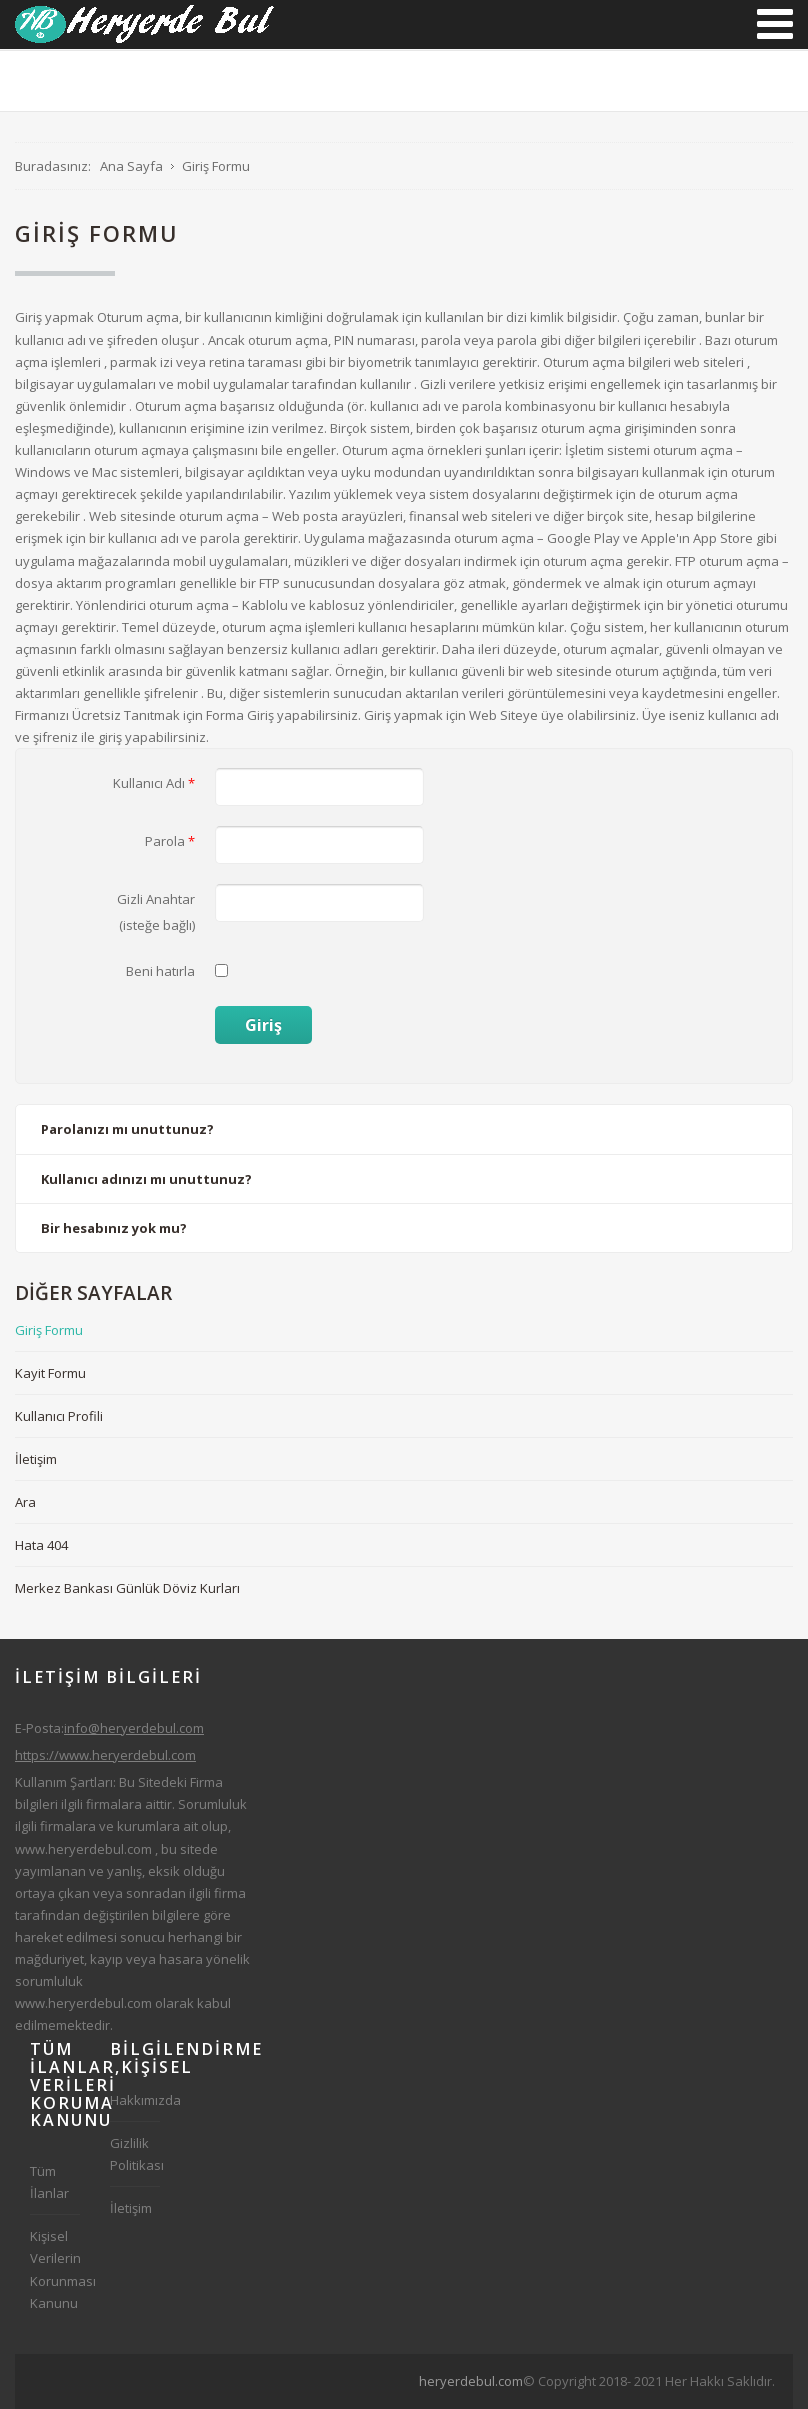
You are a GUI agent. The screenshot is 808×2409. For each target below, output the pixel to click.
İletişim (36, 1459)
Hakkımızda (135, 2100)
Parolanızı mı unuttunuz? (127, 1129)
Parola (170, 841)
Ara (25, 1502)
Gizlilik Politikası (135, 2154)
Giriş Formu (49, 1330)
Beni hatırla (160, 971)
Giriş (263, 1025)
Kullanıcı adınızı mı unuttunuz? (146, 1179)
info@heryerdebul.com (134, 1728)
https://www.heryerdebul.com (105, 1755)
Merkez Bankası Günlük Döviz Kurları (127, 1588)
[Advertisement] (419, 2378)
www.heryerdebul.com (83, 1849)
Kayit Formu (50, 1373)
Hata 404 (41, 1545)
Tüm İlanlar (49, 2182)
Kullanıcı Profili (59, 1416)
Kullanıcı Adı (154, 783)
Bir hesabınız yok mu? (114, 1228)
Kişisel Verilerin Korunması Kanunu (55, 2269)
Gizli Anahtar (156, 899)
